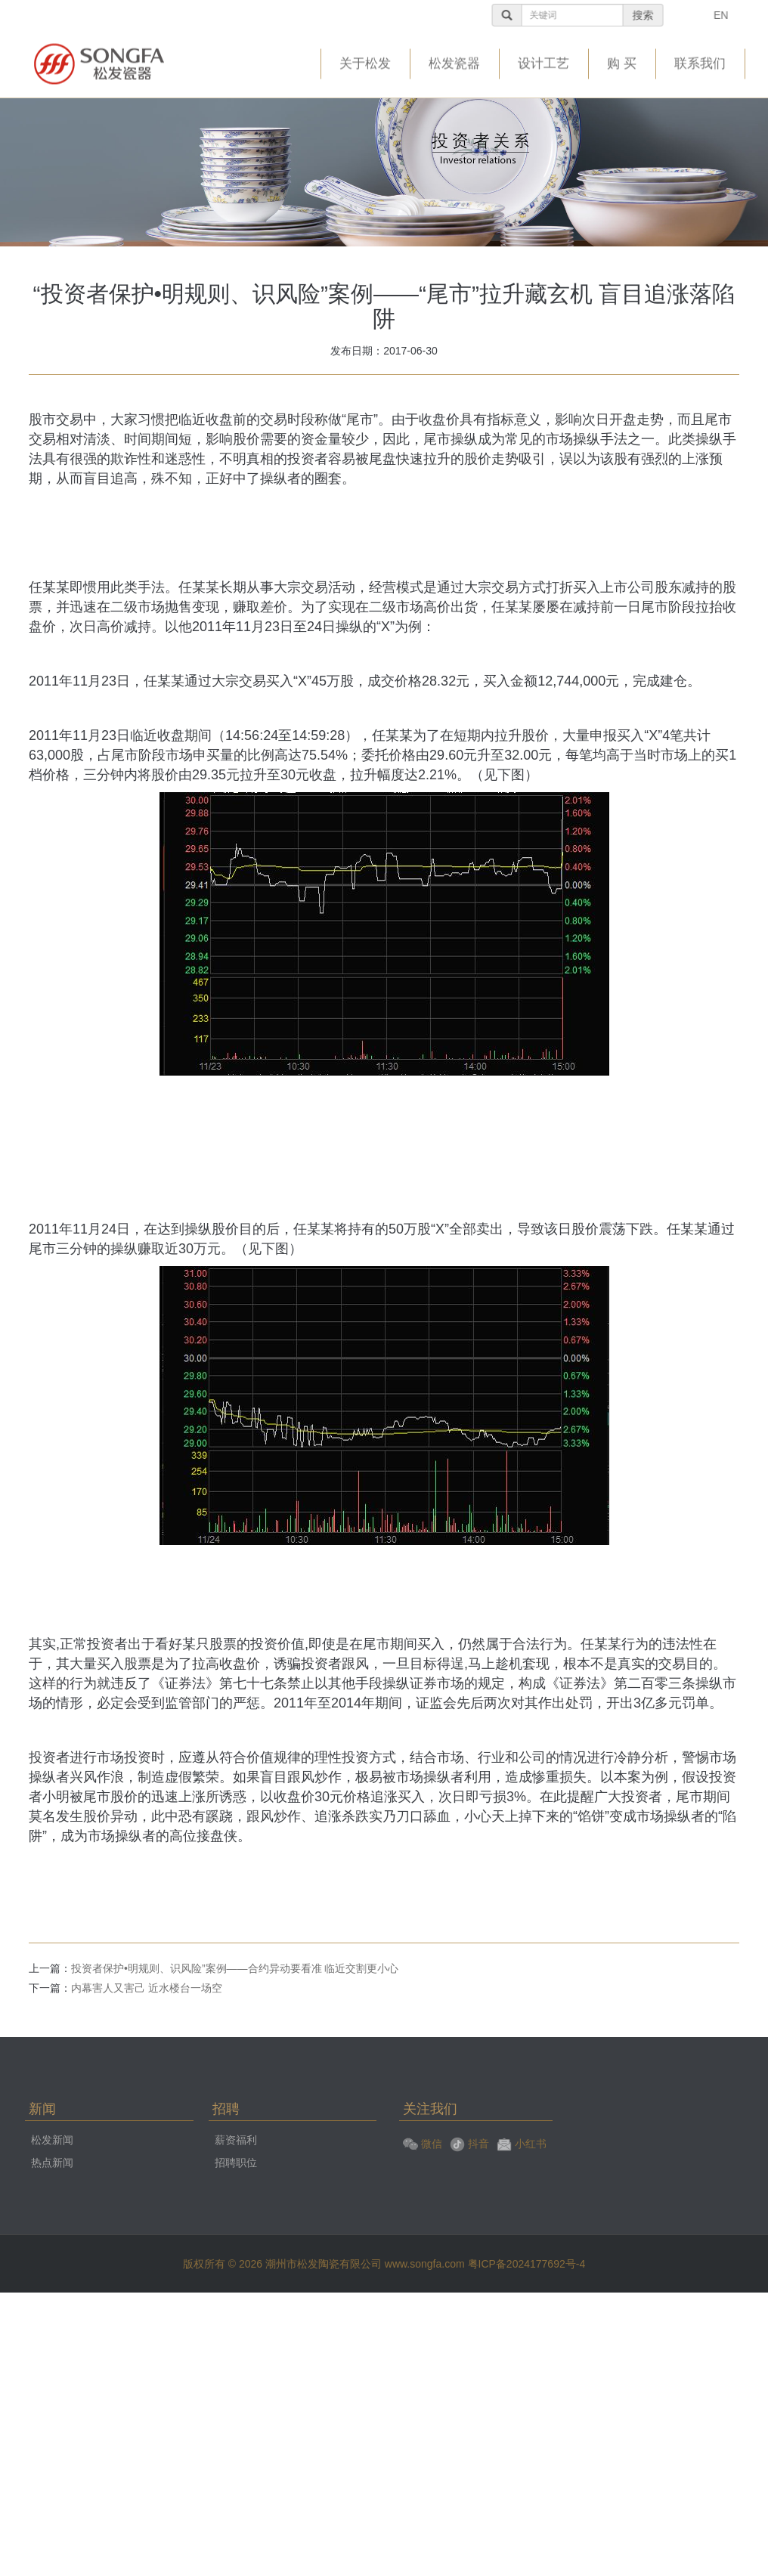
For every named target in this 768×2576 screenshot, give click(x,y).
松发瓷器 (454, 61)
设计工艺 (543, 61)
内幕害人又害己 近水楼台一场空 (146, 1988)
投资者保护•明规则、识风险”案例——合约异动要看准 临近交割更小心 (234, 1968)
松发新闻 (52, 2140)
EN (746, 15)
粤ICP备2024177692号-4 (527, 2264)
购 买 (621, 61)
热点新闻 (52, 2162)
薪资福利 (236, 2140)
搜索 (667, 15)
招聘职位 (236, 2162)
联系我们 (700, 61)
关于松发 (365, 61)
